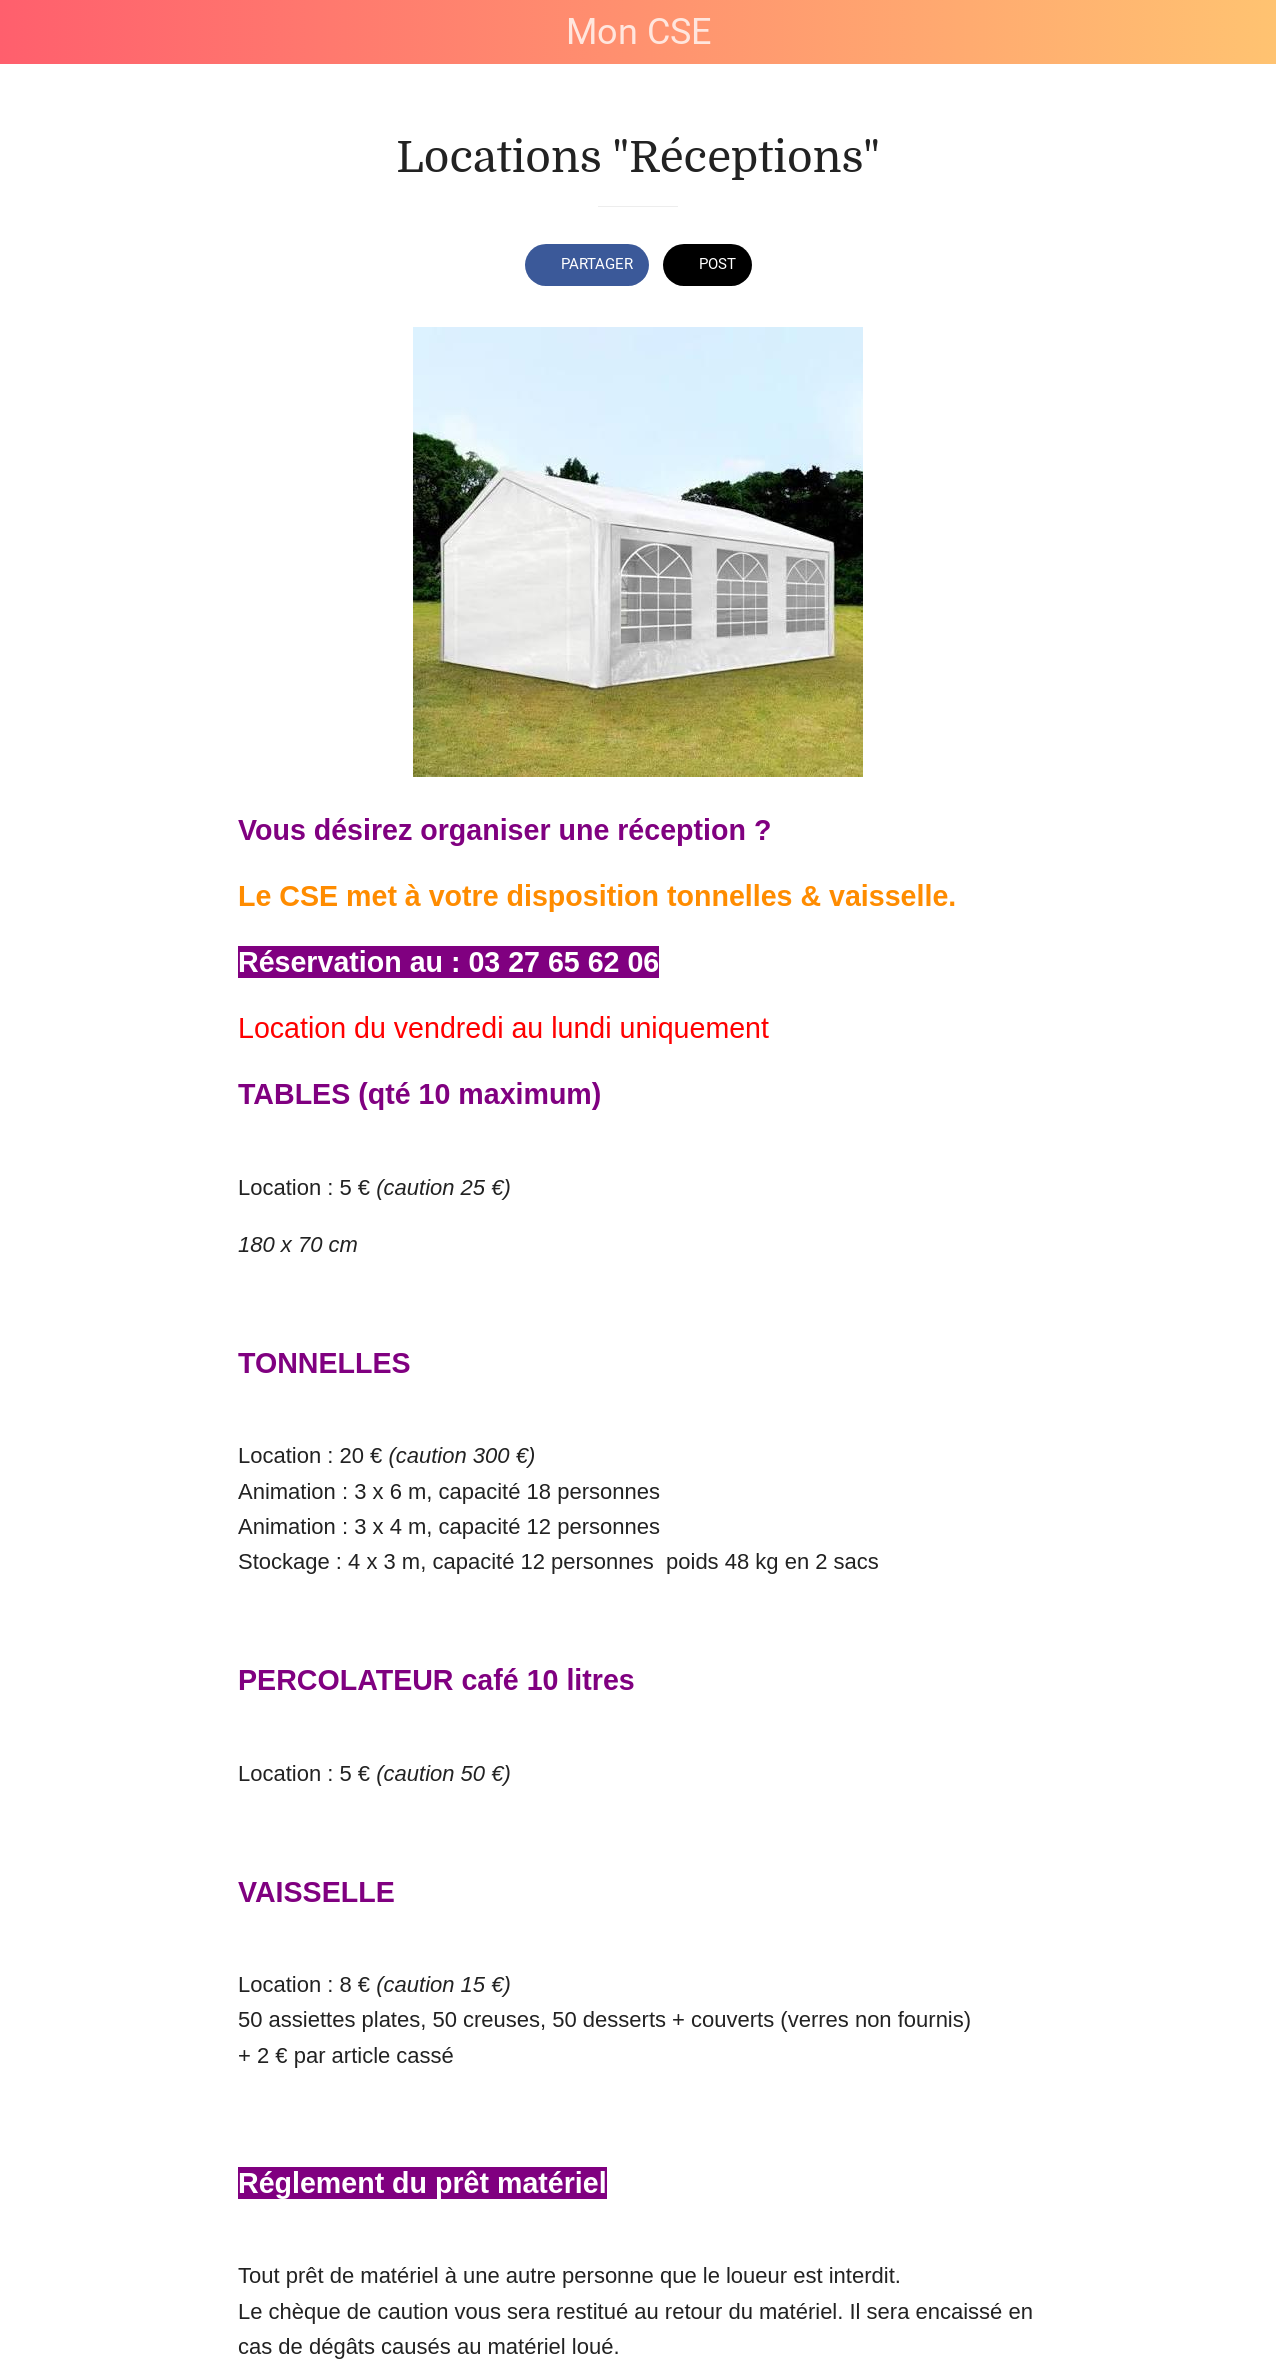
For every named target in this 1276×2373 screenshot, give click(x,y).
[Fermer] (32, 32)
